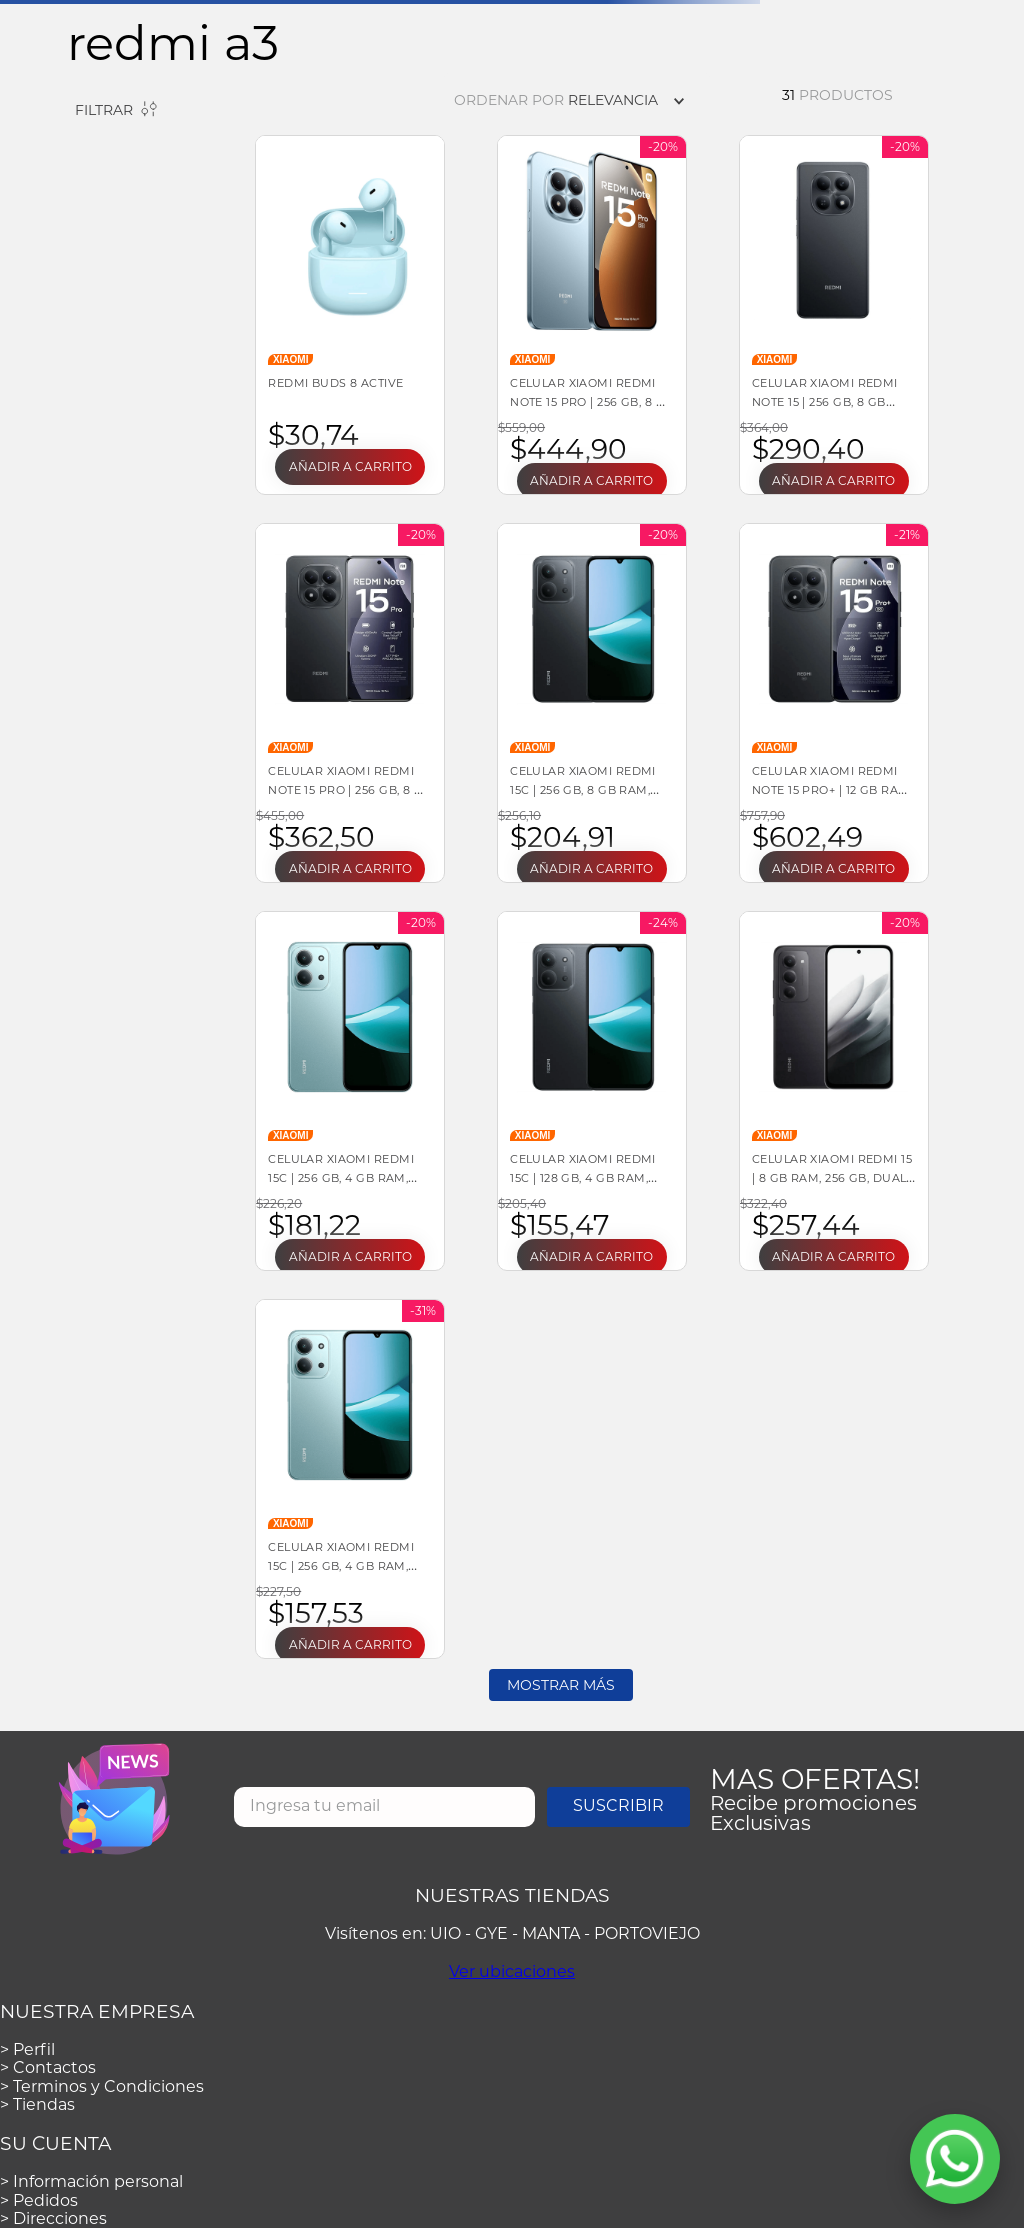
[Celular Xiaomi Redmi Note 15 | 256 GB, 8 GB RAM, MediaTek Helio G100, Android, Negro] (834, 315)
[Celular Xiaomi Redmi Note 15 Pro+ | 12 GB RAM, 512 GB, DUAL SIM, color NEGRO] (834, 703)
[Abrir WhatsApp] (955, 2159)
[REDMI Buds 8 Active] (350, 315)
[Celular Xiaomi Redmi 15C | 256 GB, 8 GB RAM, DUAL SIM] (592, 703)
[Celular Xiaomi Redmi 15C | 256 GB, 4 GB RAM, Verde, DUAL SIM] (350, 1479)
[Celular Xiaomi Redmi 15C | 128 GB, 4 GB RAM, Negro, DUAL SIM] (592, 1091)
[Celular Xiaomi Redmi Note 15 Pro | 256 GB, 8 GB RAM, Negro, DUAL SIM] (350, 703)
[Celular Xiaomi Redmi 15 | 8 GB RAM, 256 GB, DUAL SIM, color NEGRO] (834, 1091)
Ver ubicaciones (512, 1971)
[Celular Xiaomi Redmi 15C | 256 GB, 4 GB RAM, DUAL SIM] (350, 1091)
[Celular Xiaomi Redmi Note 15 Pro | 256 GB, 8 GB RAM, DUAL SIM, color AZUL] (592, 315)
